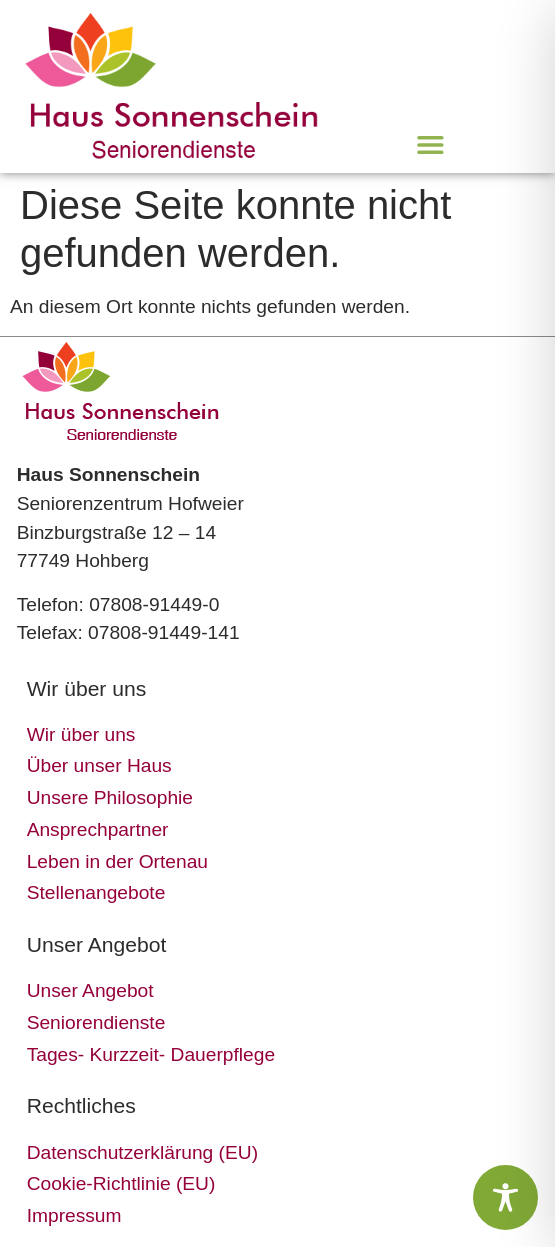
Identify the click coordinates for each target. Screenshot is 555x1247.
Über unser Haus (99, 765)
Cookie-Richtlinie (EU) (121, 1183)
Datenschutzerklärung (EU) (142, 1152)
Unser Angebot (90, 990)
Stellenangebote (96, 892)
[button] (430, 144)
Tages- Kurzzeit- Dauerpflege (151, 1054)
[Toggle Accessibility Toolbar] (505, 1197)
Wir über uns (81, 734)
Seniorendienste (96, 1022)
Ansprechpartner (98, 829)
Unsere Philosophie (110, 797)
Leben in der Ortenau (117, 861)
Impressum (74, 1215)
